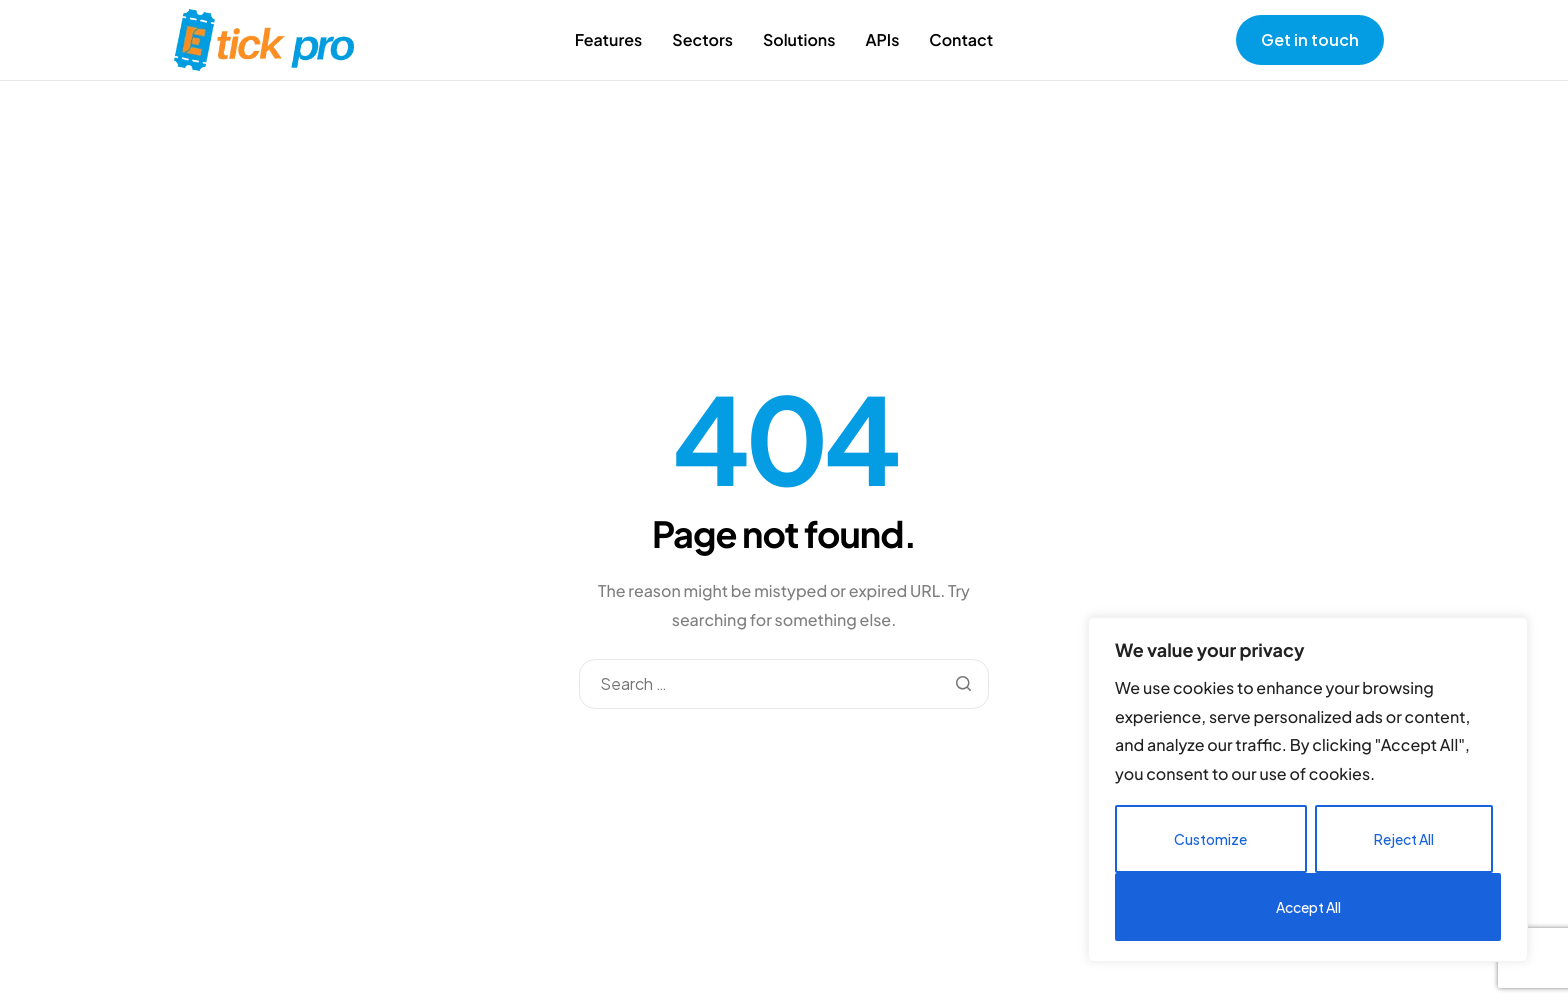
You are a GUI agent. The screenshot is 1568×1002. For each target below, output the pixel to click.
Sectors (702, 39)
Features (609, 39)
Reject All (1404, 839)
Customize (1210, 839)
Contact (961, 39)
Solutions (799, 39)
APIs (882, 39)
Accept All (1308, 907)
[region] (1308, 789)
